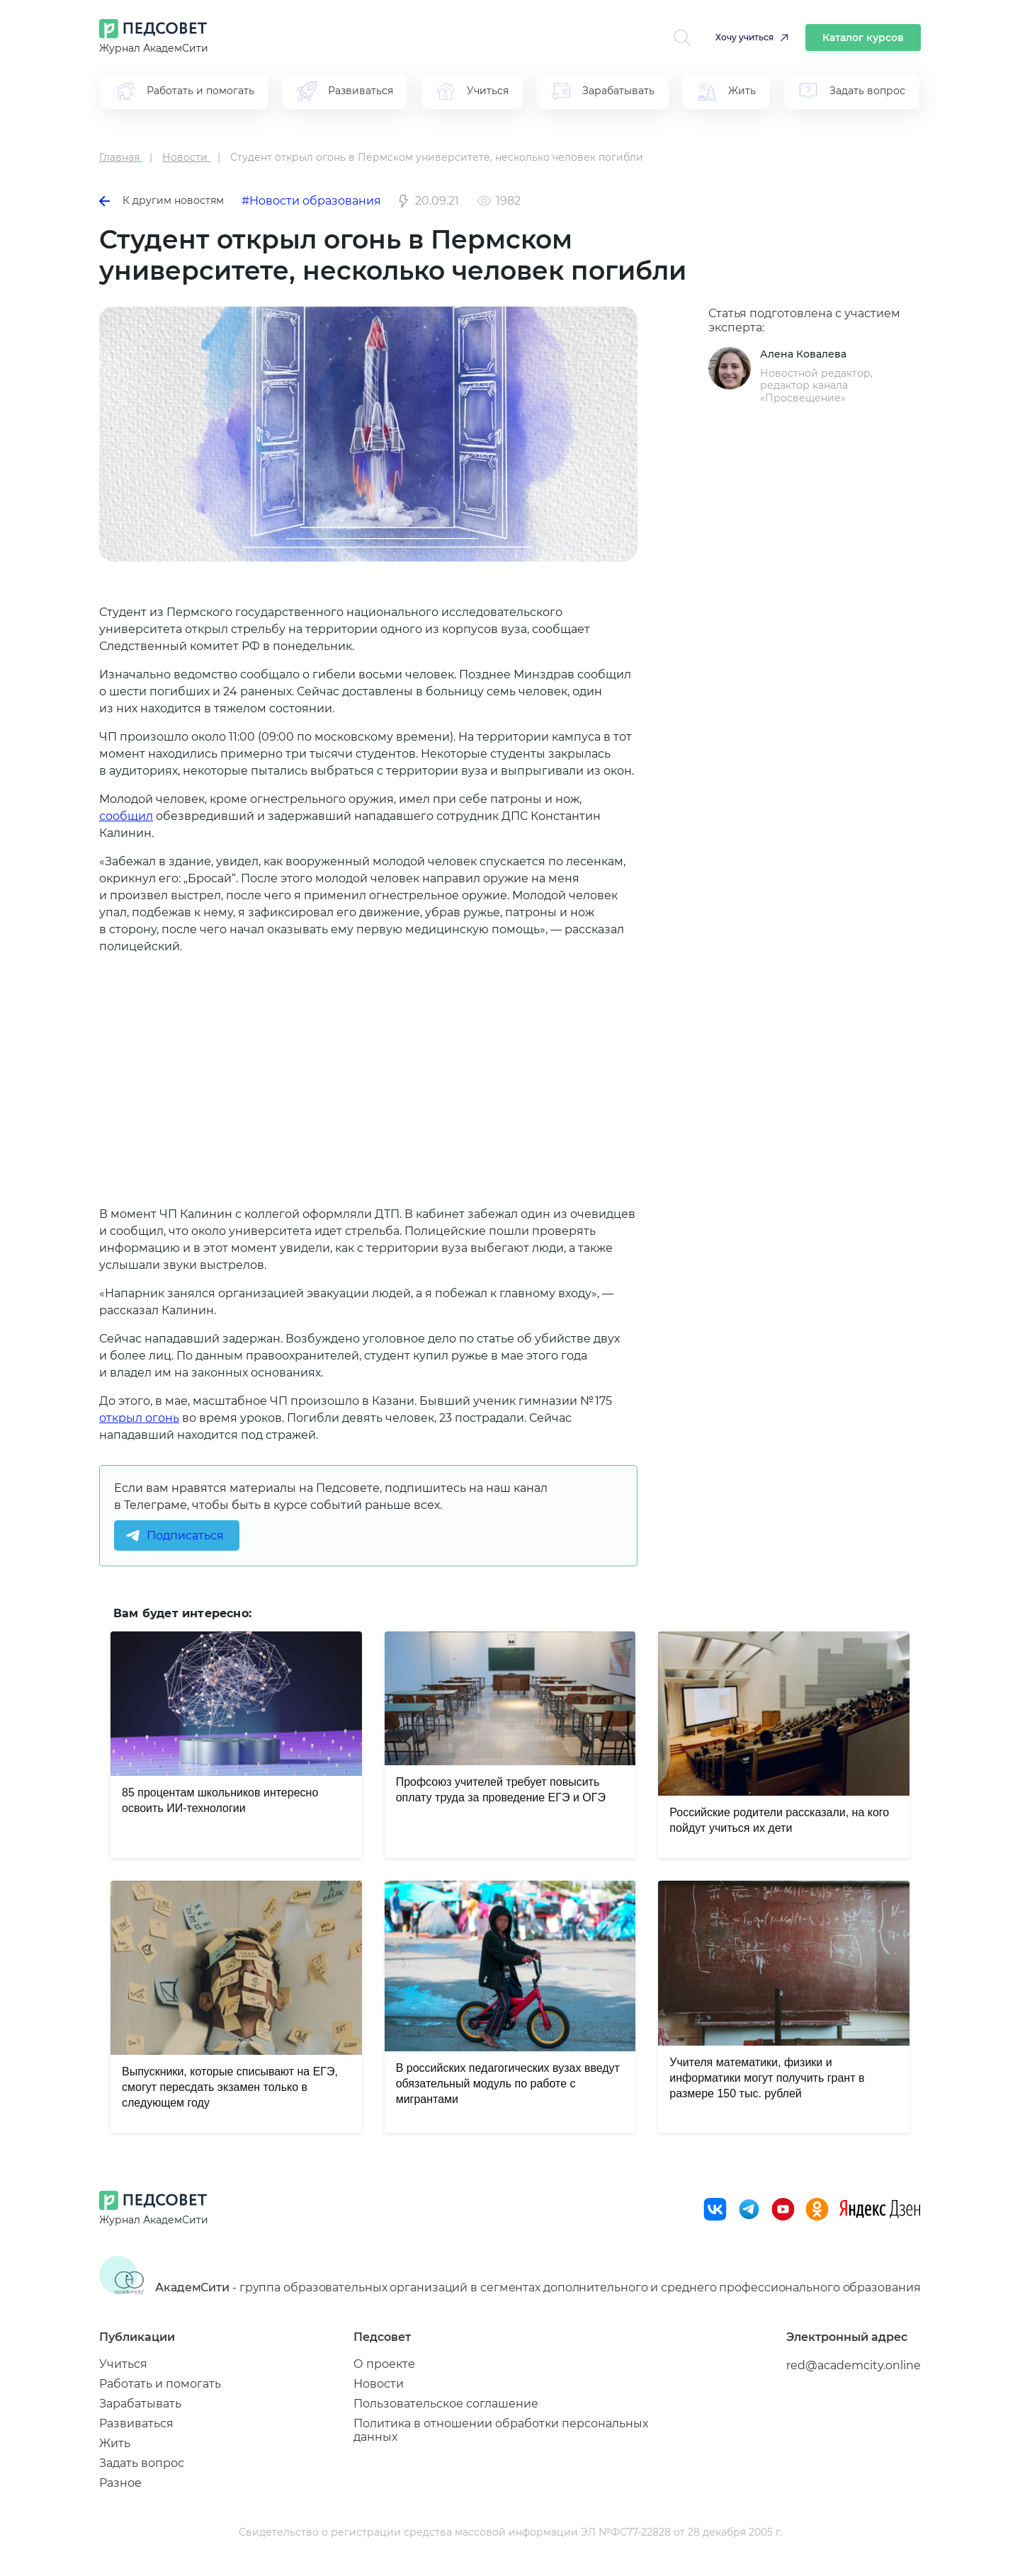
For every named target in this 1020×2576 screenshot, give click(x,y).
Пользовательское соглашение (445, 2403)
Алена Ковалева (803, 354)
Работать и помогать (160, 2383)
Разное (120, 2483)
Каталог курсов (863, 37)
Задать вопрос (141, 2463)
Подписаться (185, 1535)
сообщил (126, 816)
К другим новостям (161, 200)
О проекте (384, 2364)
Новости (378, 2383)
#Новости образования (311, 200)
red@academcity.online (853, 2365)
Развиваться (136, 2423)
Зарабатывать (140, 2403)
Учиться (123, 2364)
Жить (114, 2443)
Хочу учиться (744, 37)
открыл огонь (139, 1418)
